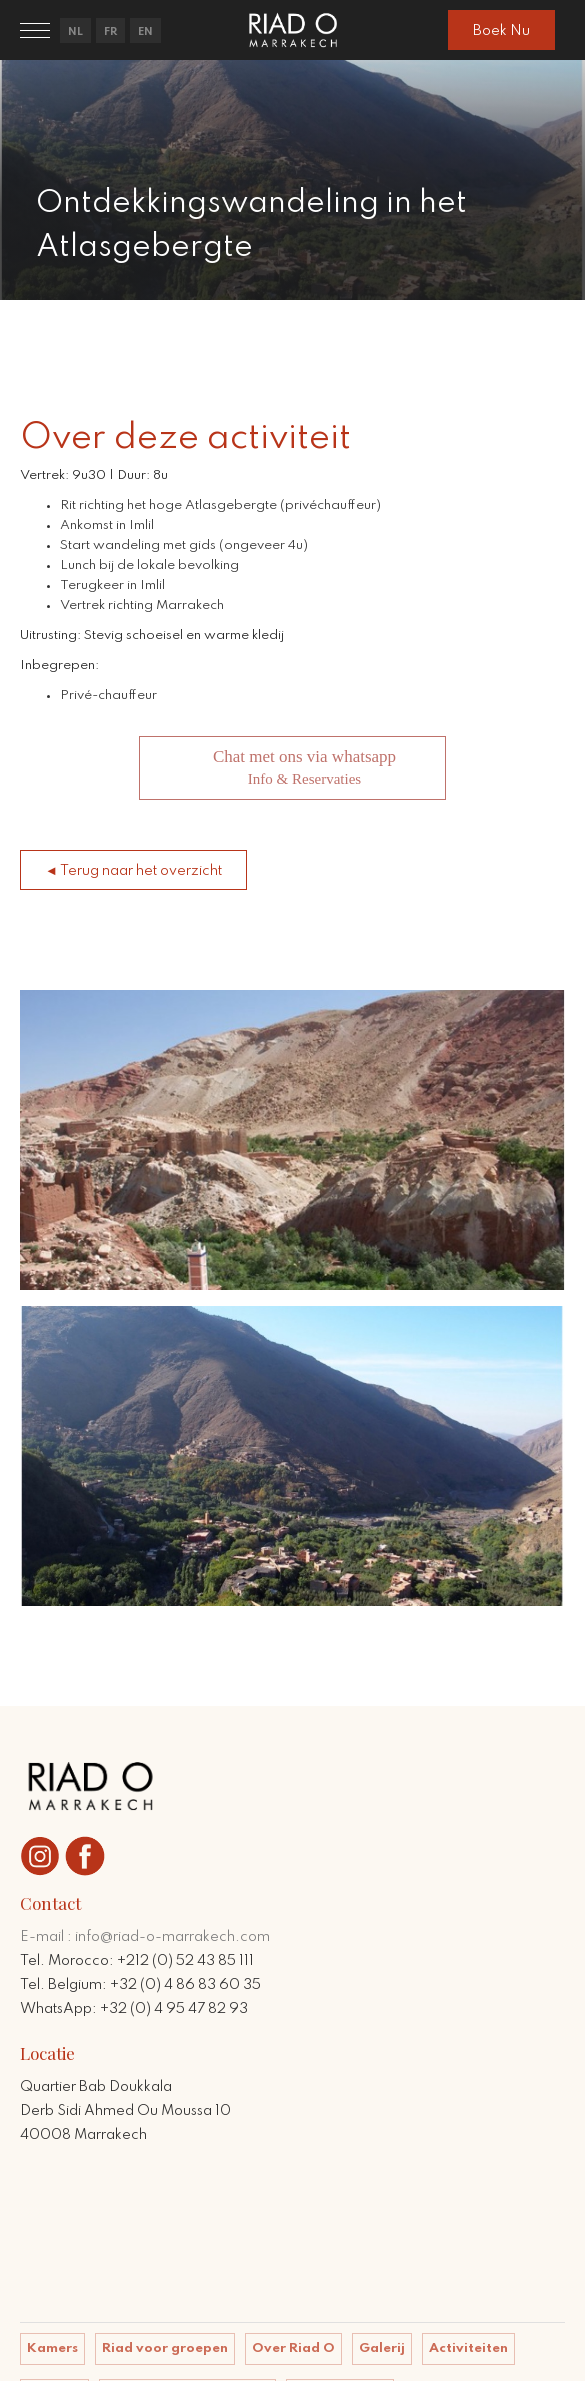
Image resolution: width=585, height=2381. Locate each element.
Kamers (52, 2348)
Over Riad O (293, 2348)
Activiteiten (468, 2348)
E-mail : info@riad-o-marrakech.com (145, 1937)
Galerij (382, 2348)
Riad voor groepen (165, 2348)
